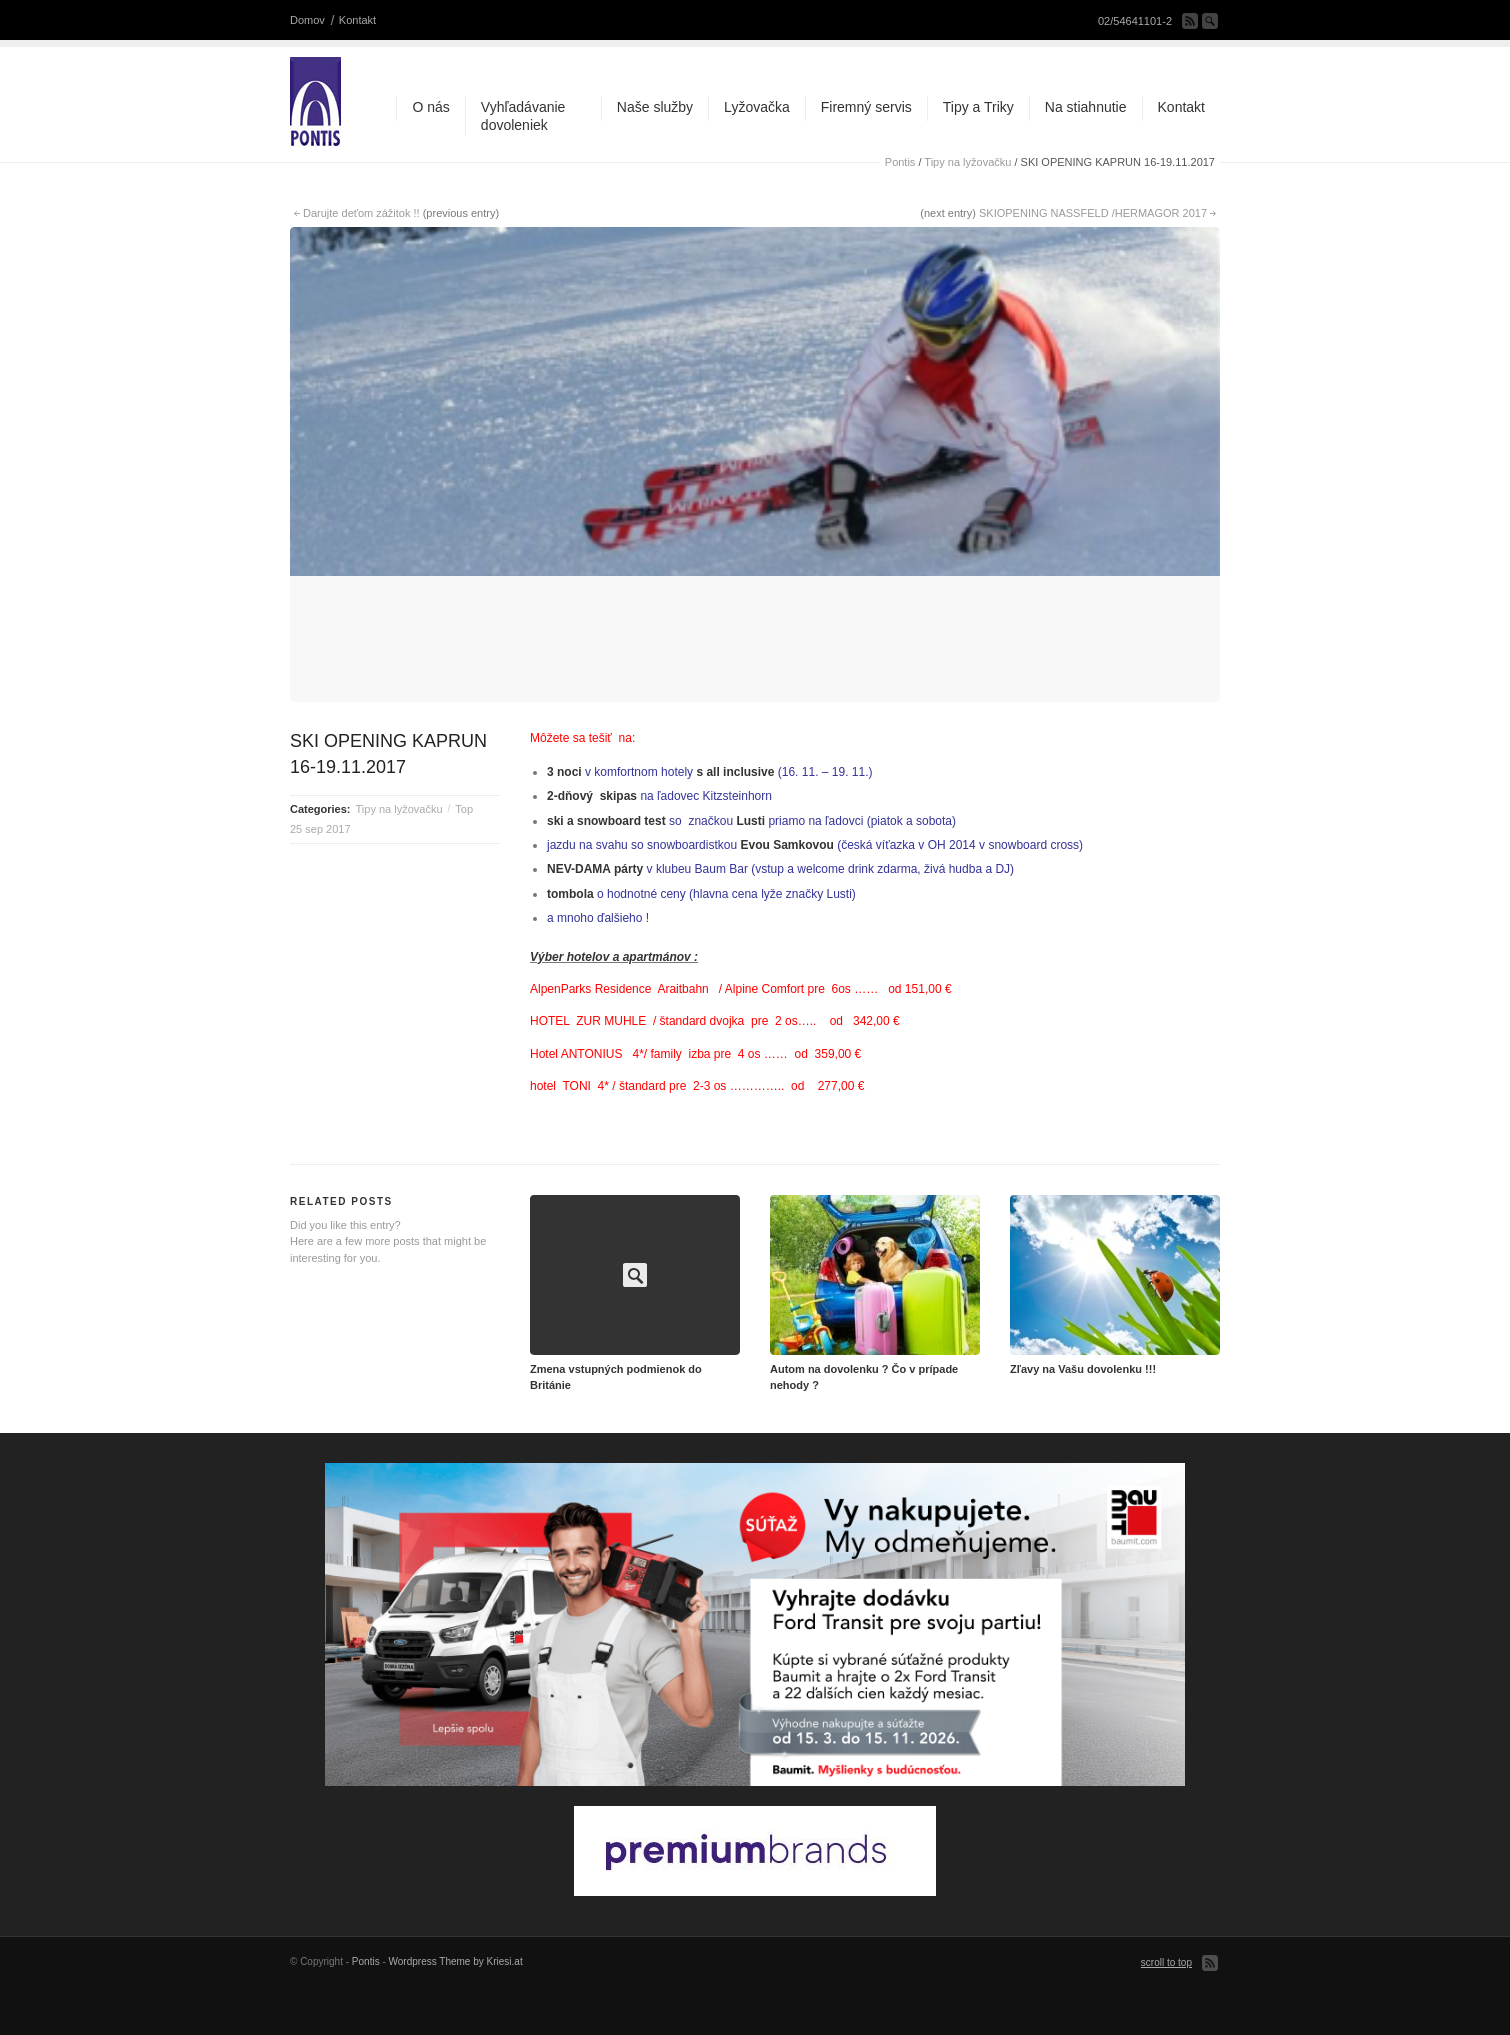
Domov (307, 20)
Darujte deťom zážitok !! (361, 213)
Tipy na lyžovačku (967, 162)
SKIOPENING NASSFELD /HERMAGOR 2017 (1093, 213)
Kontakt (357, 20)
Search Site (1210, 21)
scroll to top (1166, 2001)
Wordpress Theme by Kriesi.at (456, 2000)
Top (464, 847)
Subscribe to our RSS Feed (1190, 21)
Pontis (900, 162)
